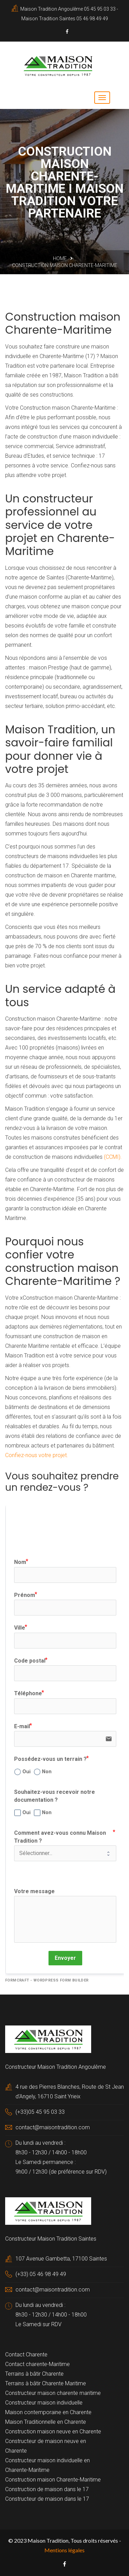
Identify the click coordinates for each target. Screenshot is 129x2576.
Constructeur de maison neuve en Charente (45, 2446)
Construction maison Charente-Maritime (53, 2479)
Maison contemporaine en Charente (48, 2412)
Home (60, 258)
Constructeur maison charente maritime (53, 2393)
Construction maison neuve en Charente (53, 2431)
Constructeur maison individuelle (44, 2402)
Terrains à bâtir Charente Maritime (45, 2383)
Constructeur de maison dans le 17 (47, 2499)
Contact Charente (26, 2354)
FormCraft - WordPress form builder (47, 1980)
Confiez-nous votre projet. (36, 1455)
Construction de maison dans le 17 (47, 2489)
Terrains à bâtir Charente (34, 2373)
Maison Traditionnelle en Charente (45, 2422)
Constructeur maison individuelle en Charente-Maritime (47, 2465)
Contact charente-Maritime (37, 2364)
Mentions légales (64, 2550)
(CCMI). (113, 1157)
